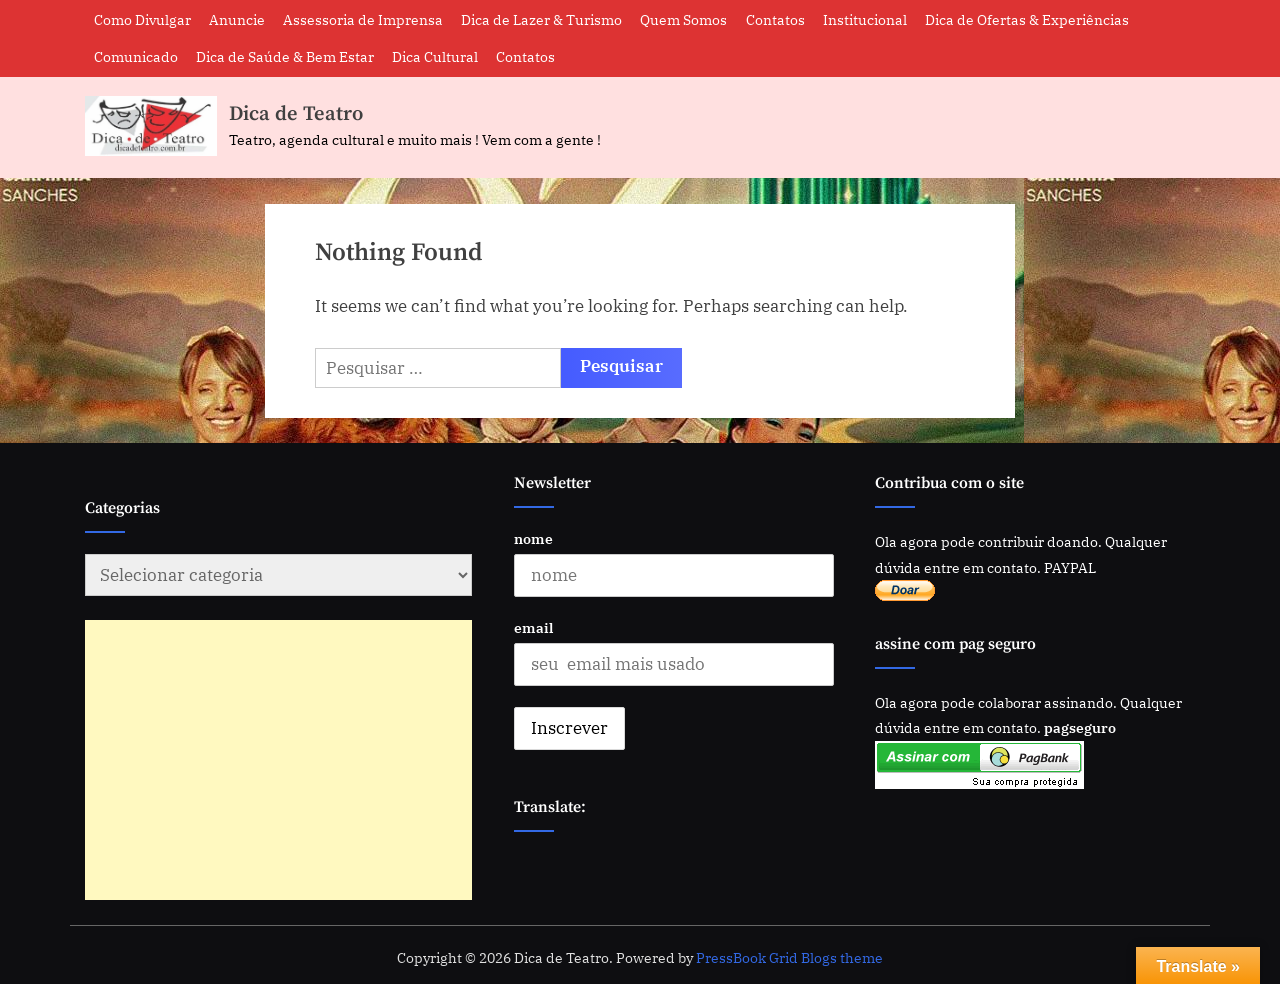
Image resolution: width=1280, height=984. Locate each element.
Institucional (865, 19)
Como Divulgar (142, 19)
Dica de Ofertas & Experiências (1027, 19)
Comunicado (136, 56)
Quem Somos (683, 19)
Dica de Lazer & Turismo (541, 19)
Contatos (775, 19)
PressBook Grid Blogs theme (789, 958)
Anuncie (237, 19)
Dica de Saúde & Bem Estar (285, 56)
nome (533, 538)
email (533, 627)
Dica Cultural (435, 56)
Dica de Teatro (296, 114)
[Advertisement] (254, 760)
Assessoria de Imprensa (363, 19)
